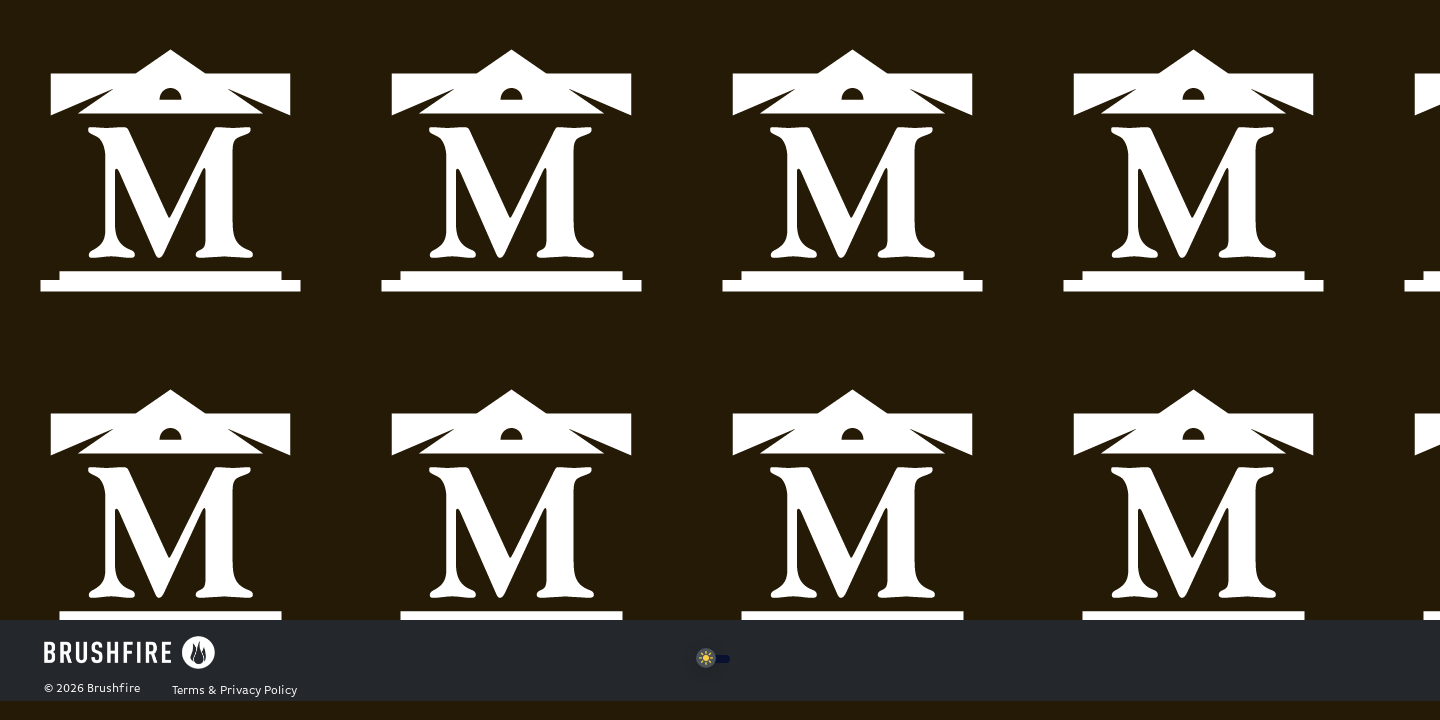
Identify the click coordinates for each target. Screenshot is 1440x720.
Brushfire (113, 689)
